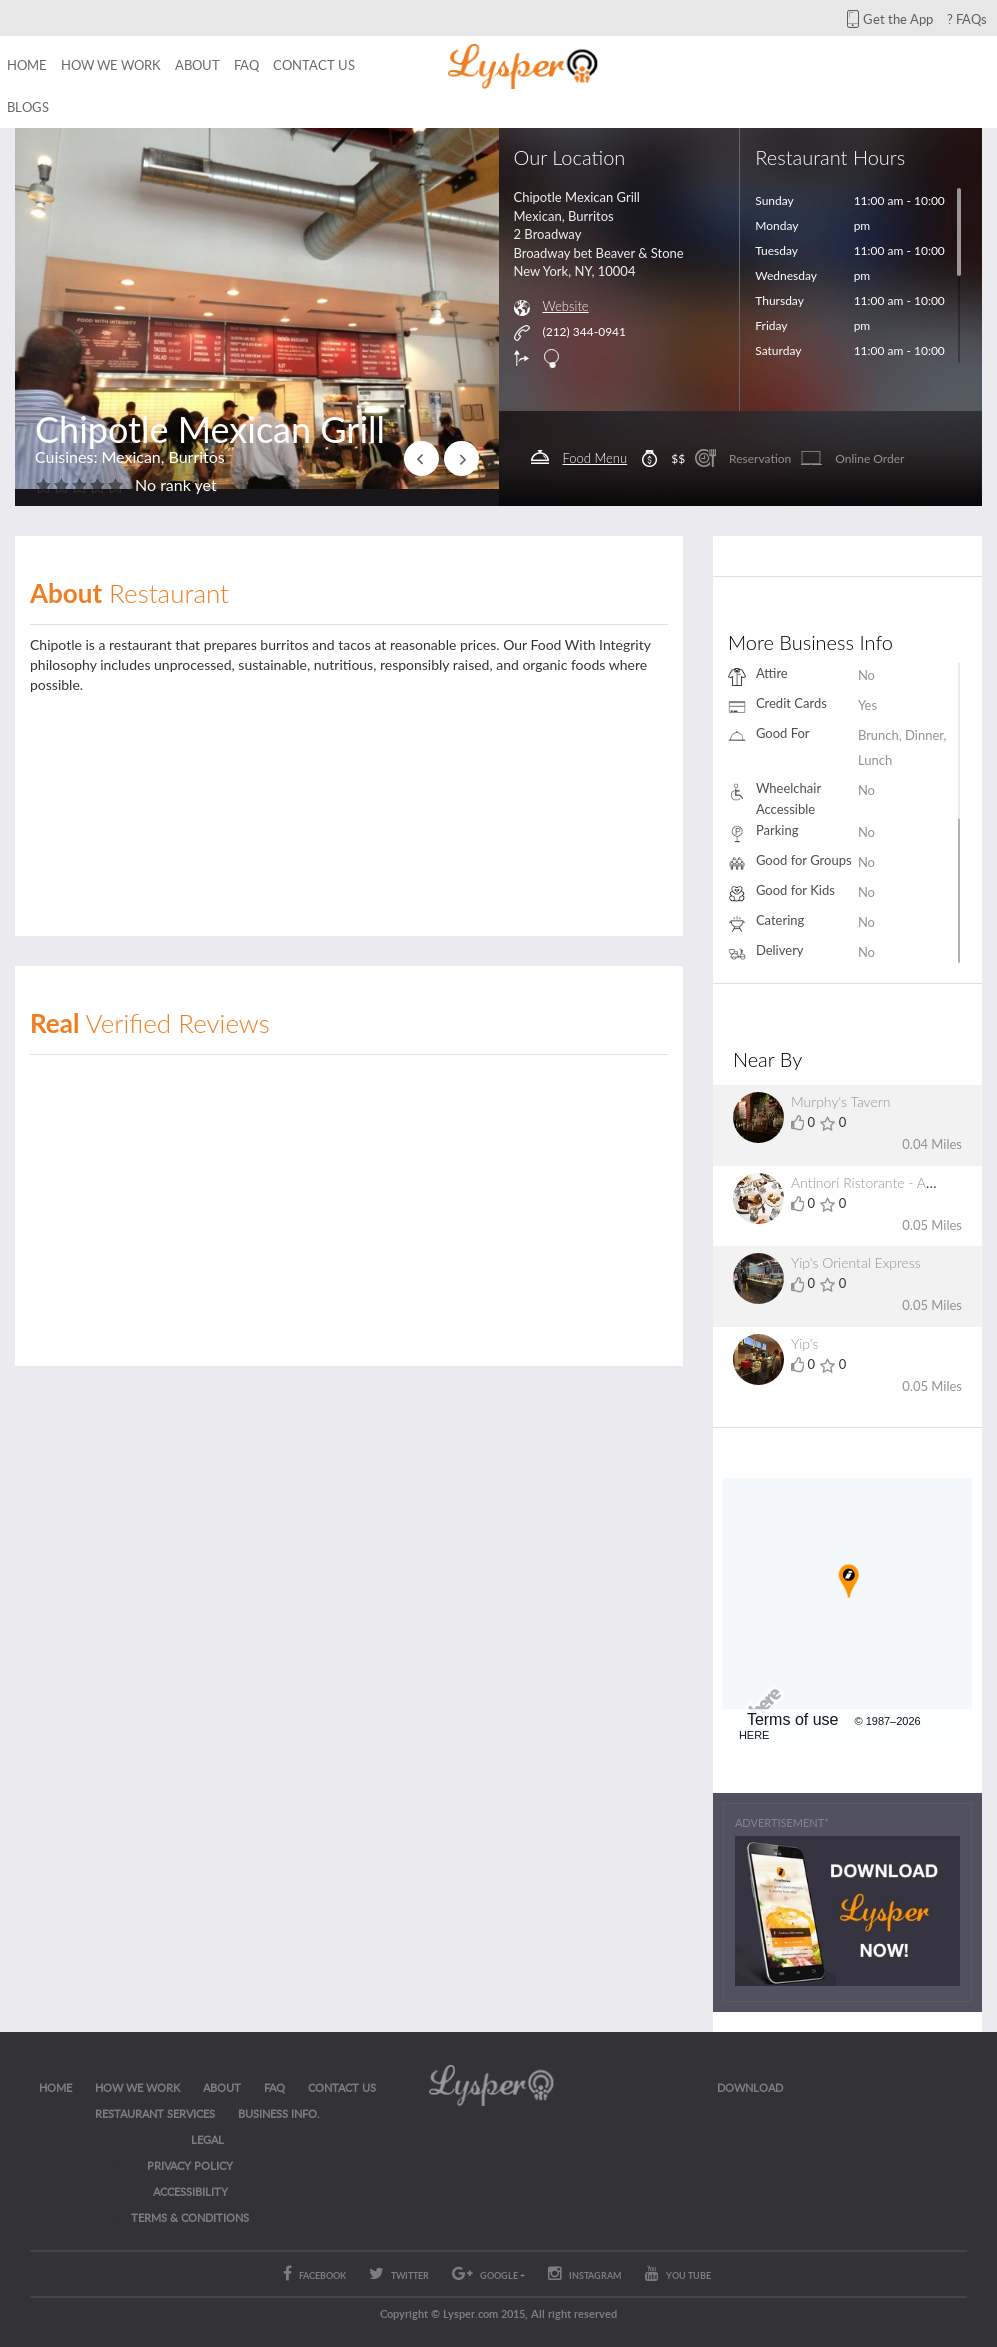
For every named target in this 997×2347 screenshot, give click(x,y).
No (866, 675)
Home (27, 65)
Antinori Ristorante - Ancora (875, 1182)
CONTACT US (342, 2087)
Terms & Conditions (190, 2217)
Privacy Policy (190, 2165)
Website (566, 306)
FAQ (246, 65)
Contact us (314, 65)
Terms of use (793, 1719)
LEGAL (207, 2139)
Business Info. (279, 2113)
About (197, 65)
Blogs (28, 107)
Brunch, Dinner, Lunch (902, 747)
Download (750, 2087)
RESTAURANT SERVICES (155, 2113)
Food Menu (595, 458)
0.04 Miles (932, 1144)
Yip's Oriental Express (856, 1262)
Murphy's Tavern (840, 1101)
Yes (867, 705)
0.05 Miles (932, 1225)
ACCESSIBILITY (190, 2191)
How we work (111, 65)
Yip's (805, 1343)
